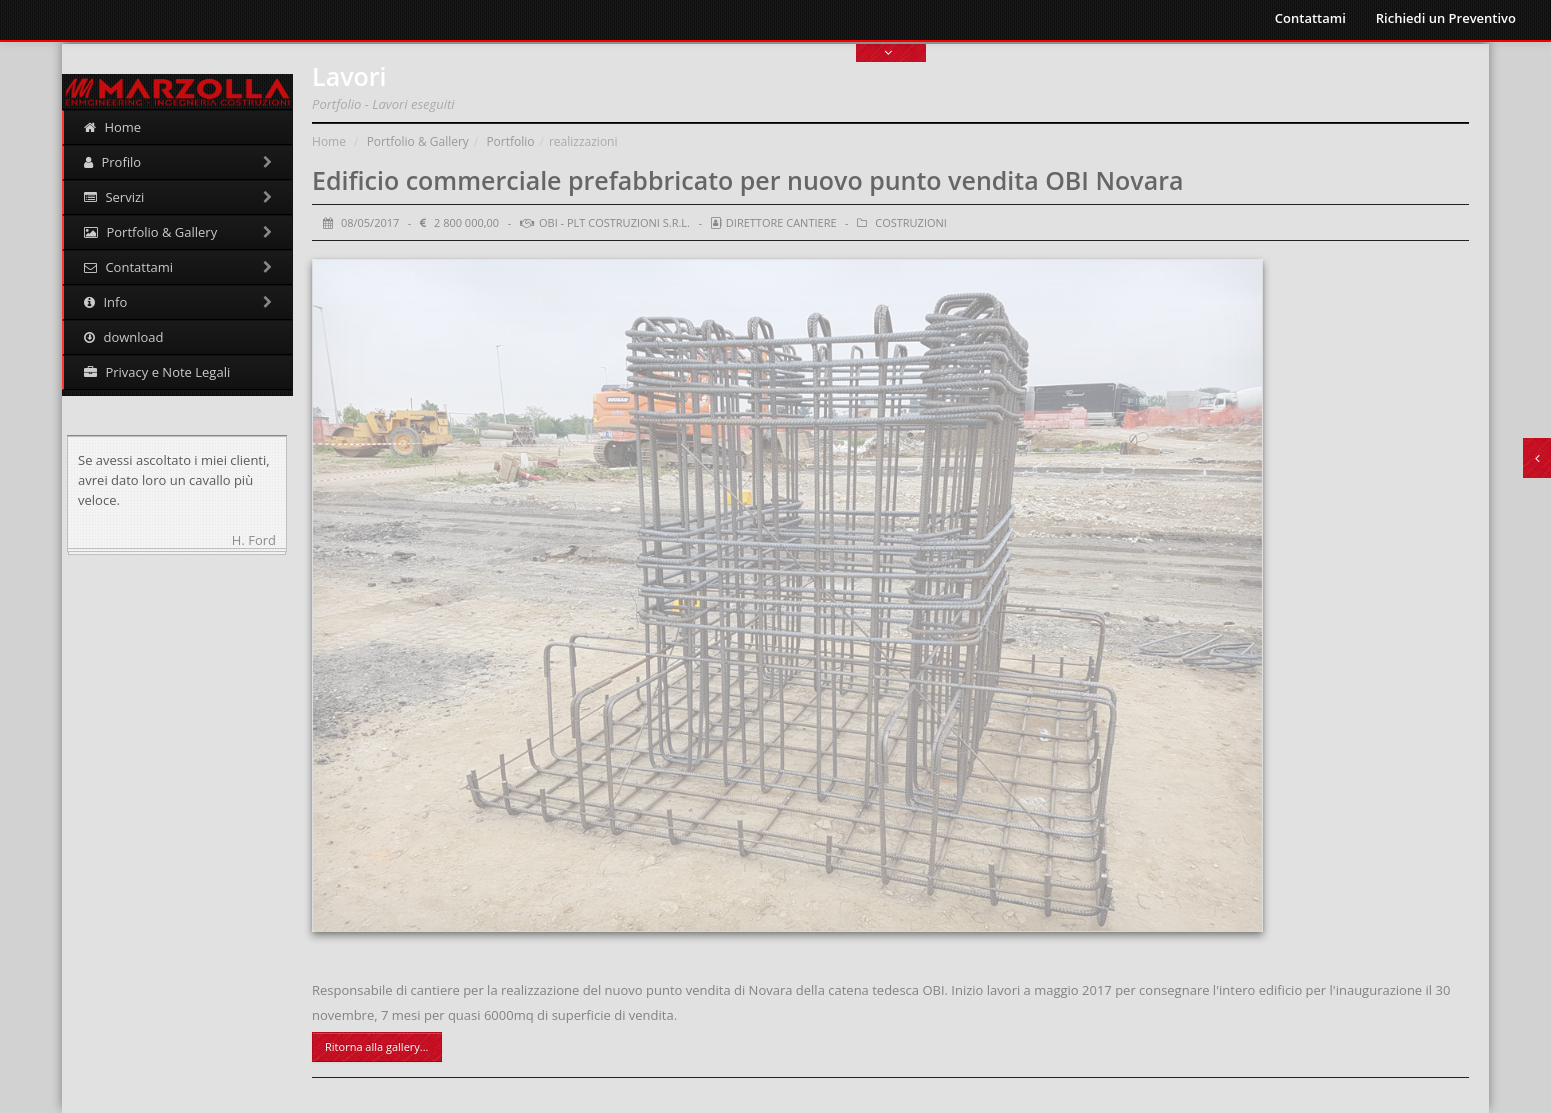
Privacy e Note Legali (157, 372)
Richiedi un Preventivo (1446, 18)
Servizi (178, 197)
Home (112, 127)
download (123, 337)
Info (178, 302)
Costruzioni (911, 222)
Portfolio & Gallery (178, 232)
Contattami (1310, 18)
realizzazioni (583, 141)
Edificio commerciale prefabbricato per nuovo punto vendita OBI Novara (747, 180)
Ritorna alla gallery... (376, 1046)
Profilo (178, 162)
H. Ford (254, 540)
